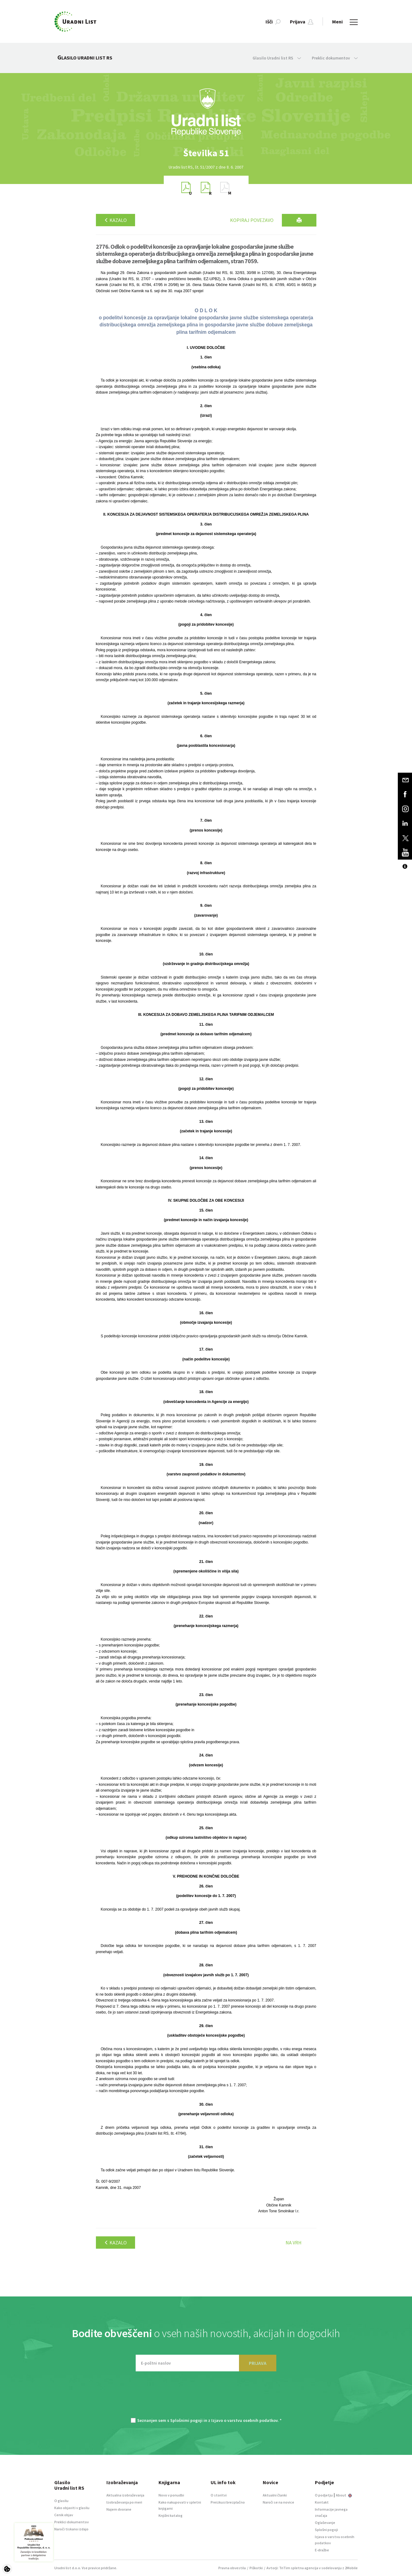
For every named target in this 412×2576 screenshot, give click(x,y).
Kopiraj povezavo (252, 220)
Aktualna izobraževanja (125, 2495)
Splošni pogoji (326, 2529)
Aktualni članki (275, 2495)
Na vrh (294, 2242)
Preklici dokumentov (71, 2522)
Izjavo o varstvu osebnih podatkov (244, 2420)
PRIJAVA (257, 2363)
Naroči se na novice (278, 2502)
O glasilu (61, 2500)
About (344, 2495)
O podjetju (324, 2495)
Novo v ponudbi (171, 2495)
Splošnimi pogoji (186, 2420)
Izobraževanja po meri (124, 2502)
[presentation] (206, 2398)
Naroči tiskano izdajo (71, 2529)
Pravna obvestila (232, 2568)
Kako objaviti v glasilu (71, 2507)
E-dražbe (322, 2550)
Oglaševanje (325, 2522)
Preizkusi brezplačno (228, 2502)
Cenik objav (63, 2515)
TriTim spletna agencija (298, 2568)
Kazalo (115, 220)
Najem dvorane (118, 2509)
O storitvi (219, 2495)
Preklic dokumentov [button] (335, 58)
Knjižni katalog (171, 2515)
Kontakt (322, 2502)
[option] (206, 153)
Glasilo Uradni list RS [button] (277, 58)
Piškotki (256, 2568)
